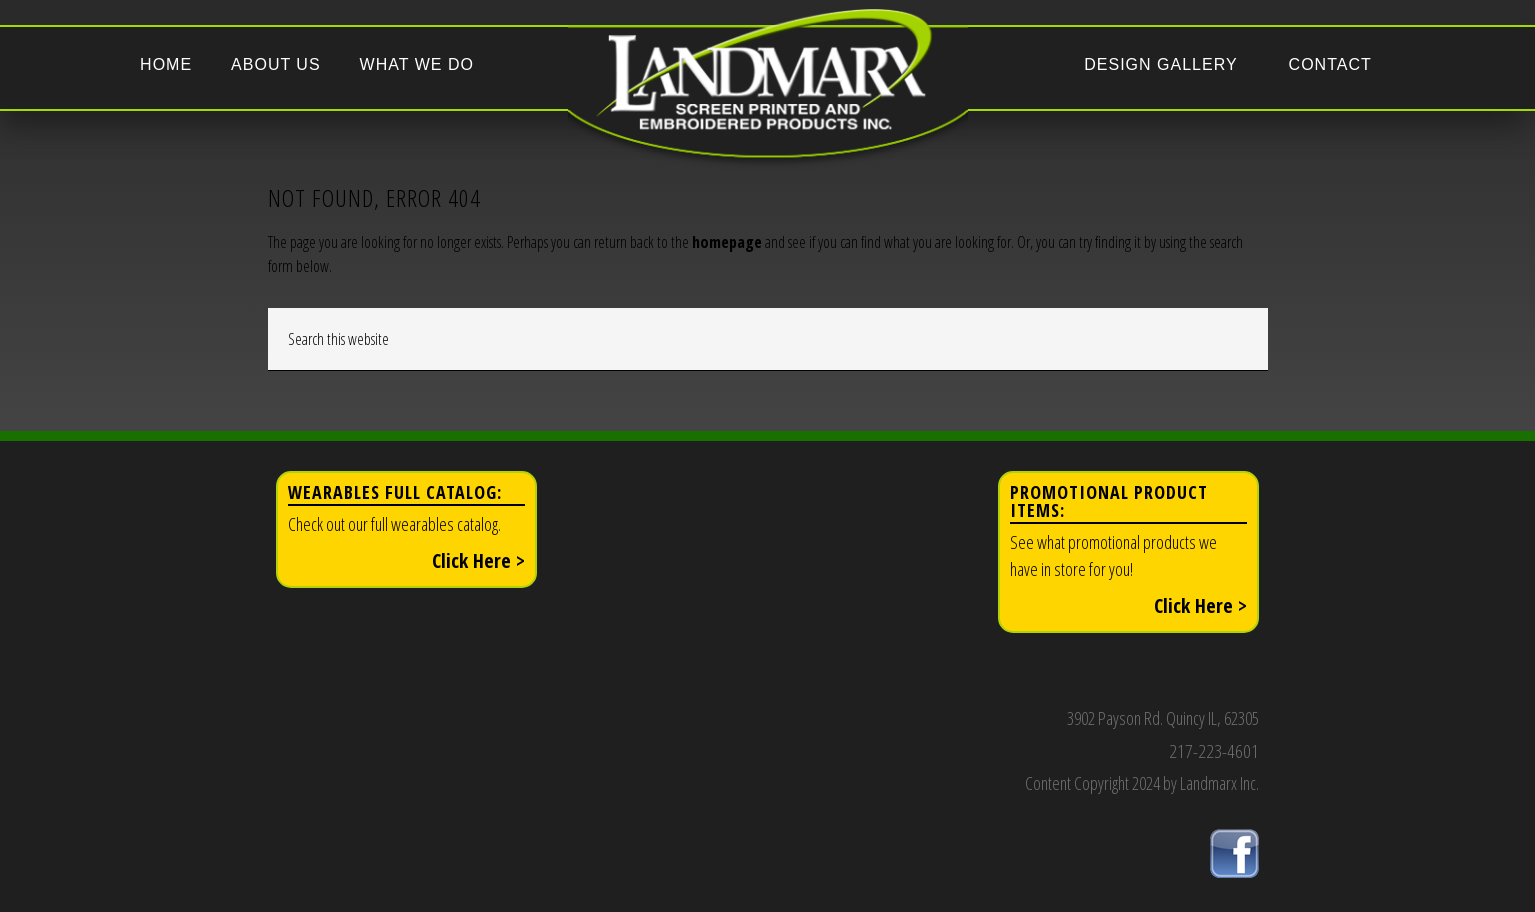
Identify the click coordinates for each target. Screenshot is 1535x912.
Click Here (478, 560)
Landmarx (768, 102)
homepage (727, 242)
